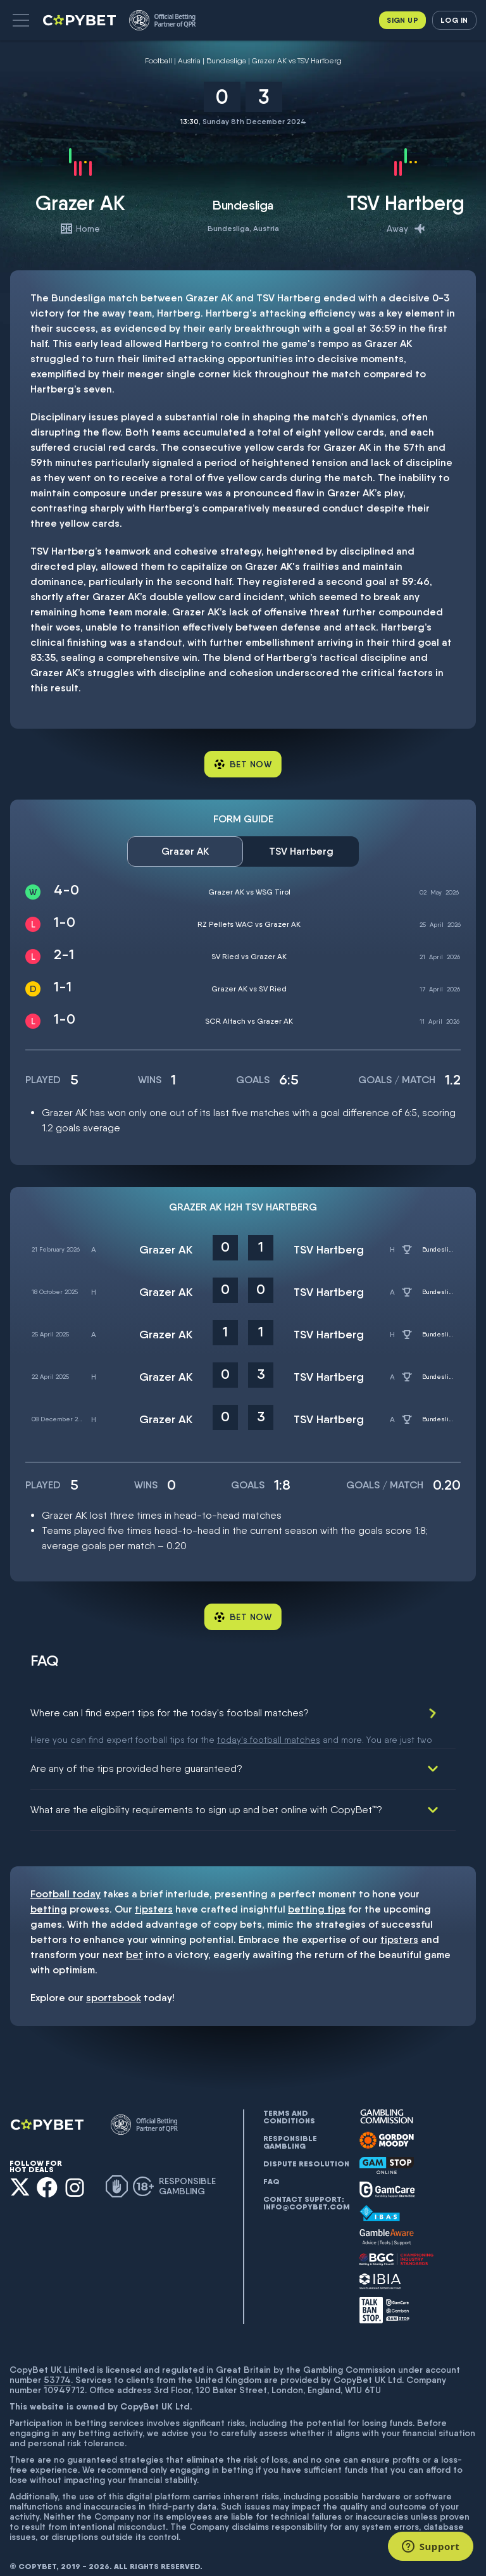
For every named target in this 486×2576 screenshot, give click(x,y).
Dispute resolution (306, 2149)
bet (134, 1940)
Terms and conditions (289, 2102)
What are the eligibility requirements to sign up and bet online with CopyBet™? (206, 1795)
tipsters (154, 1894)
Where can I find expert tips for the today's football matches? (169, 1713)
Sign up (402, 20)
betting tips (317, 1894)
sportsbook (113, 1983)
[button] (20, 20)
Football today (65, 1879)
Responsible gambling (290, 2127)
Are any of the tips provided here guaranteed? (136, 1754)
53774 (57, 2365)
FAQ (271, 2167)
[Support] (430, 2546)
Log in (454, 20)
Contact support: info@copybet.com (306, 2188)
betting (48, 1894)
